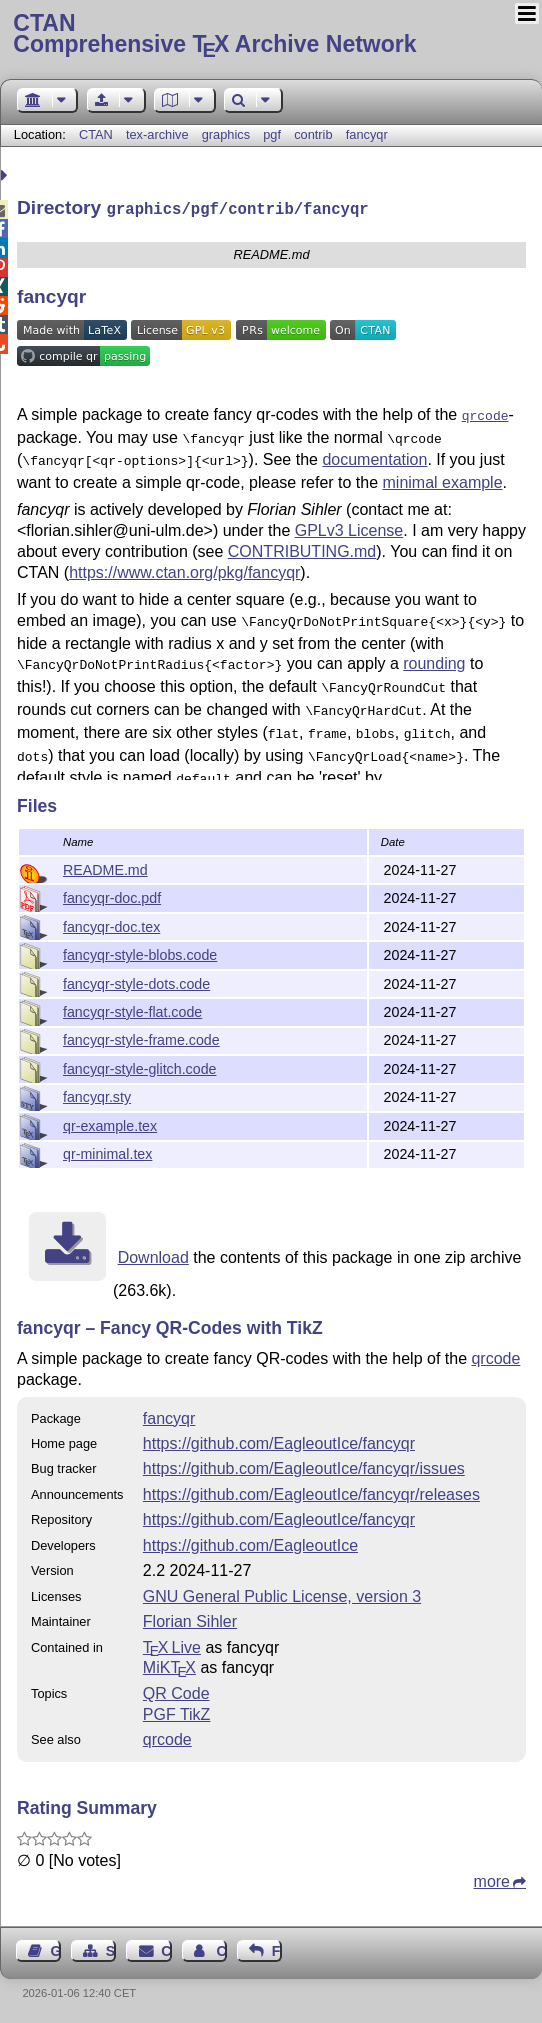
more (492, 1879)
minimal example (443, 474)
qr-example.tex (110, 1124)
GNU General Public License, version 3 (282, 1594)
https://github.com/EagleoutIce (250, 1543)
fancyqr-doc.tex (111, 925)
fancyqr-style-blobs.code (140, 953)
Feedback (277, 1949)
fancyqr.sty (97, 1095)
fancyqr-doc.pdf (112, 896)
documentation (374, 453)
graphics (226, 134)
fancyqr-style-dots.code (136, 982)
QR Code (176, 1691)
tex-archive (157, 134)
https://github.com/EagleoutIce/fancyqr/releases (311, 1492)
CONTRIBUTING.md (302, 543)
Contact (166, 1949)
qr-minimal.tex (107, 1152)
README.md (105, 868)
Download (153, 1255)
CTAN (96, 134)
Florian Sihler (190, 1619)
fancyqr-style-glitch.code (139, 1067)
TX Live (172, 1645)
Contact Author (221, 1949)
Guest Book (56, 1949)
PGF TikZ (177, 1712)
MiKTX (169, 1665)
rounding (434, 653)
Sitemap (111, 1949)
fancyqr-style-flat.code (132, 1010)
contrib (313, 134)
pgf (272, 134)
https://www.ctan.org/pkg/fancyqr (184, 564)
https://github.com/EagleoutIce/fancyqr (279, 1441)
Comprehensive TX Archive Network (270, 35)
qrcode (495, 1356)
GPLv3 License (349, 522)
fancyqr (367, 134)
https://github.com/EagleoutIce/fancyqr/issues (304, 1466)
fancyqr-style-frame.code (141, 1038)
